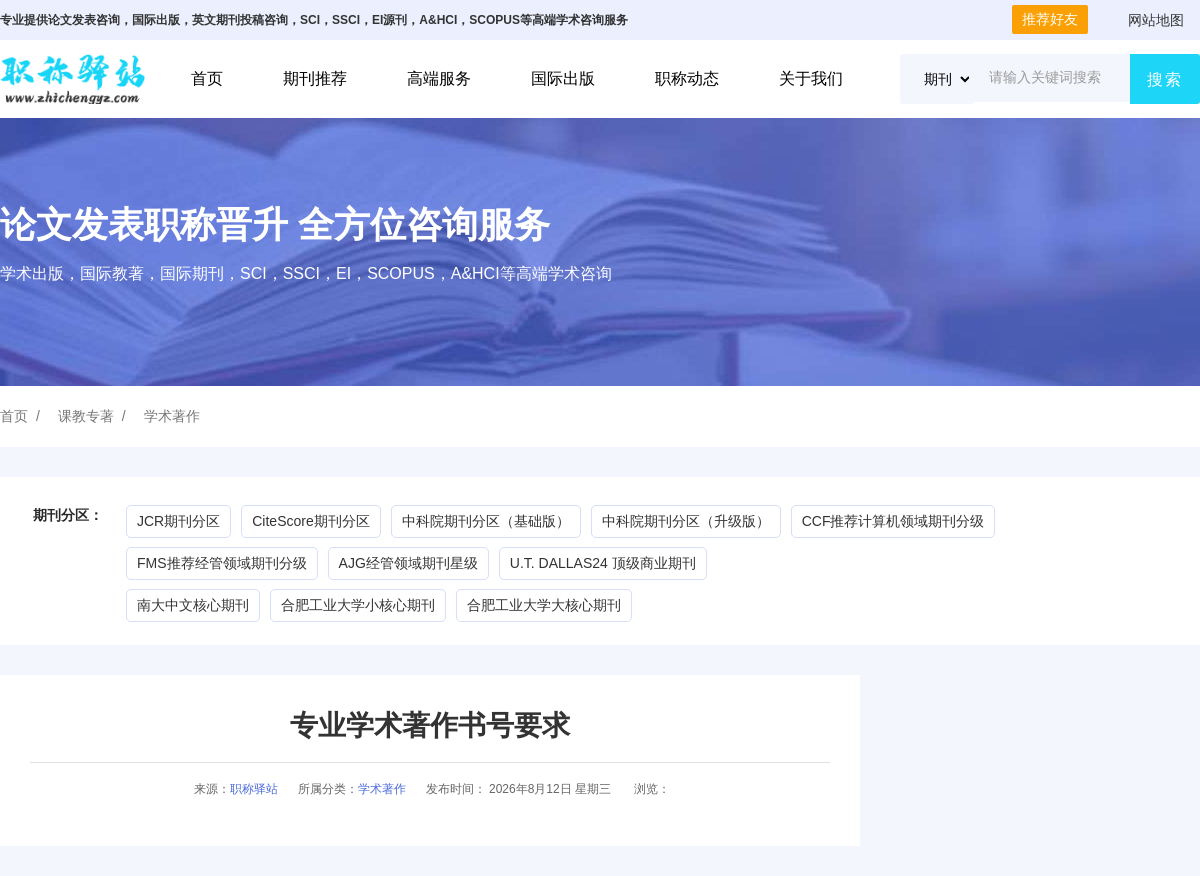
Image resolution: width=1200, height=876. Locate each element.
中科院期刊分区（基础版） (486, 521)
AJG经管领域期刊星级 (408, 563)
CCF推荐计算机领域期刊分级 (893, 521)
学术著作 (172, 416)
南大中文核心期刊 (193, 605)
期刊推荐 (315, 78)
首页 (207, 78)
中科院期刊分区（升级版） (686, 521)
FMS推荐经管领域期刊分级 (222, 563)
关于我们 (811, 78)
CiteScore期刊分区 (310, 521)
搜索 (1165, 79)
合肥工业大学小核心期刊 (358, 605)
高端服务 (439, 78)
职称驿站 (254, 789)
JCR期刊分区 (178, 521)
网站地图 (1156, 20)
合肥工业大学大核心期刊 (544, 605)
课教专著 (86, 416)
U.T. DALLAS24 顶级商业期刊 (603, 563)
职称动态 (687, 78)
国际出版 (563, 78)
